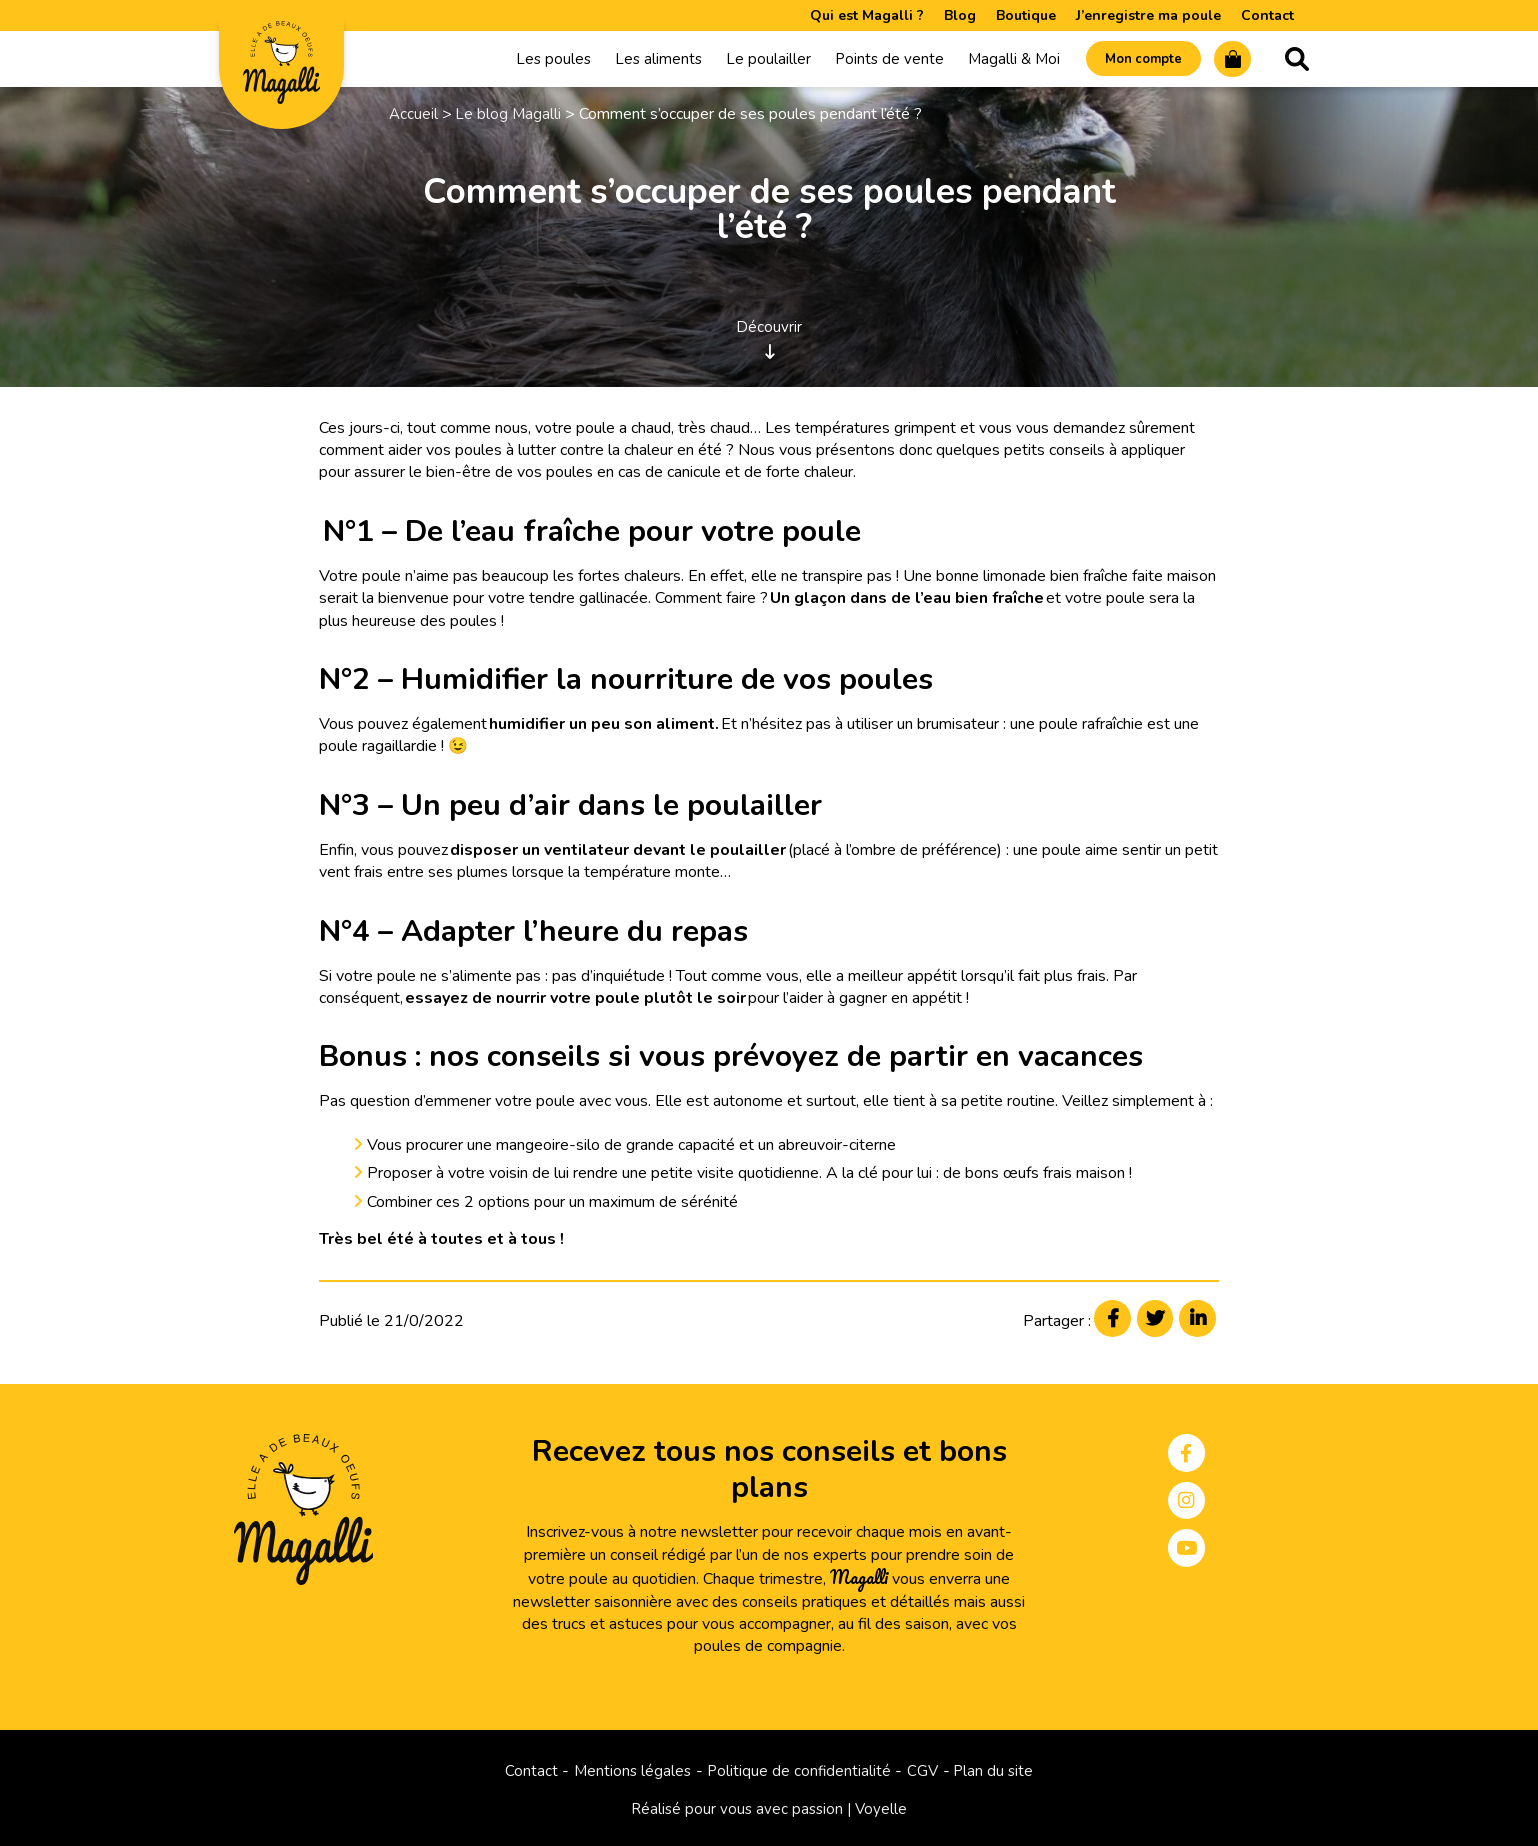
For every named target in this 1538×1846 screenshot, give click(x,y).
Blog (960, 15)
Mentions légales (629, 1770)
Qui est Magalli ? (867, 15)
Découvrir (769, 339)
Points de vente (863, 61)
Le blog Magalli (510, 118)
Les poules (527, 61)
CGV (925, 1770)
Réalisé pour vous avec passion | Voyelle (769, 1809)
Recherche (1297, 61)
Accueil (414, 118)
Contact (1267, 15)
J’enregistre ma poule (1148, 15)
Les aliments (632, 61)
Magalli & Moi (988, 61)
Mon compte (1128, 61)
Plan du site (999, 1770)
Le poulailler (742, 61)
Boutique (1026, 15)
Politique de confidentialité (799, 1770)
